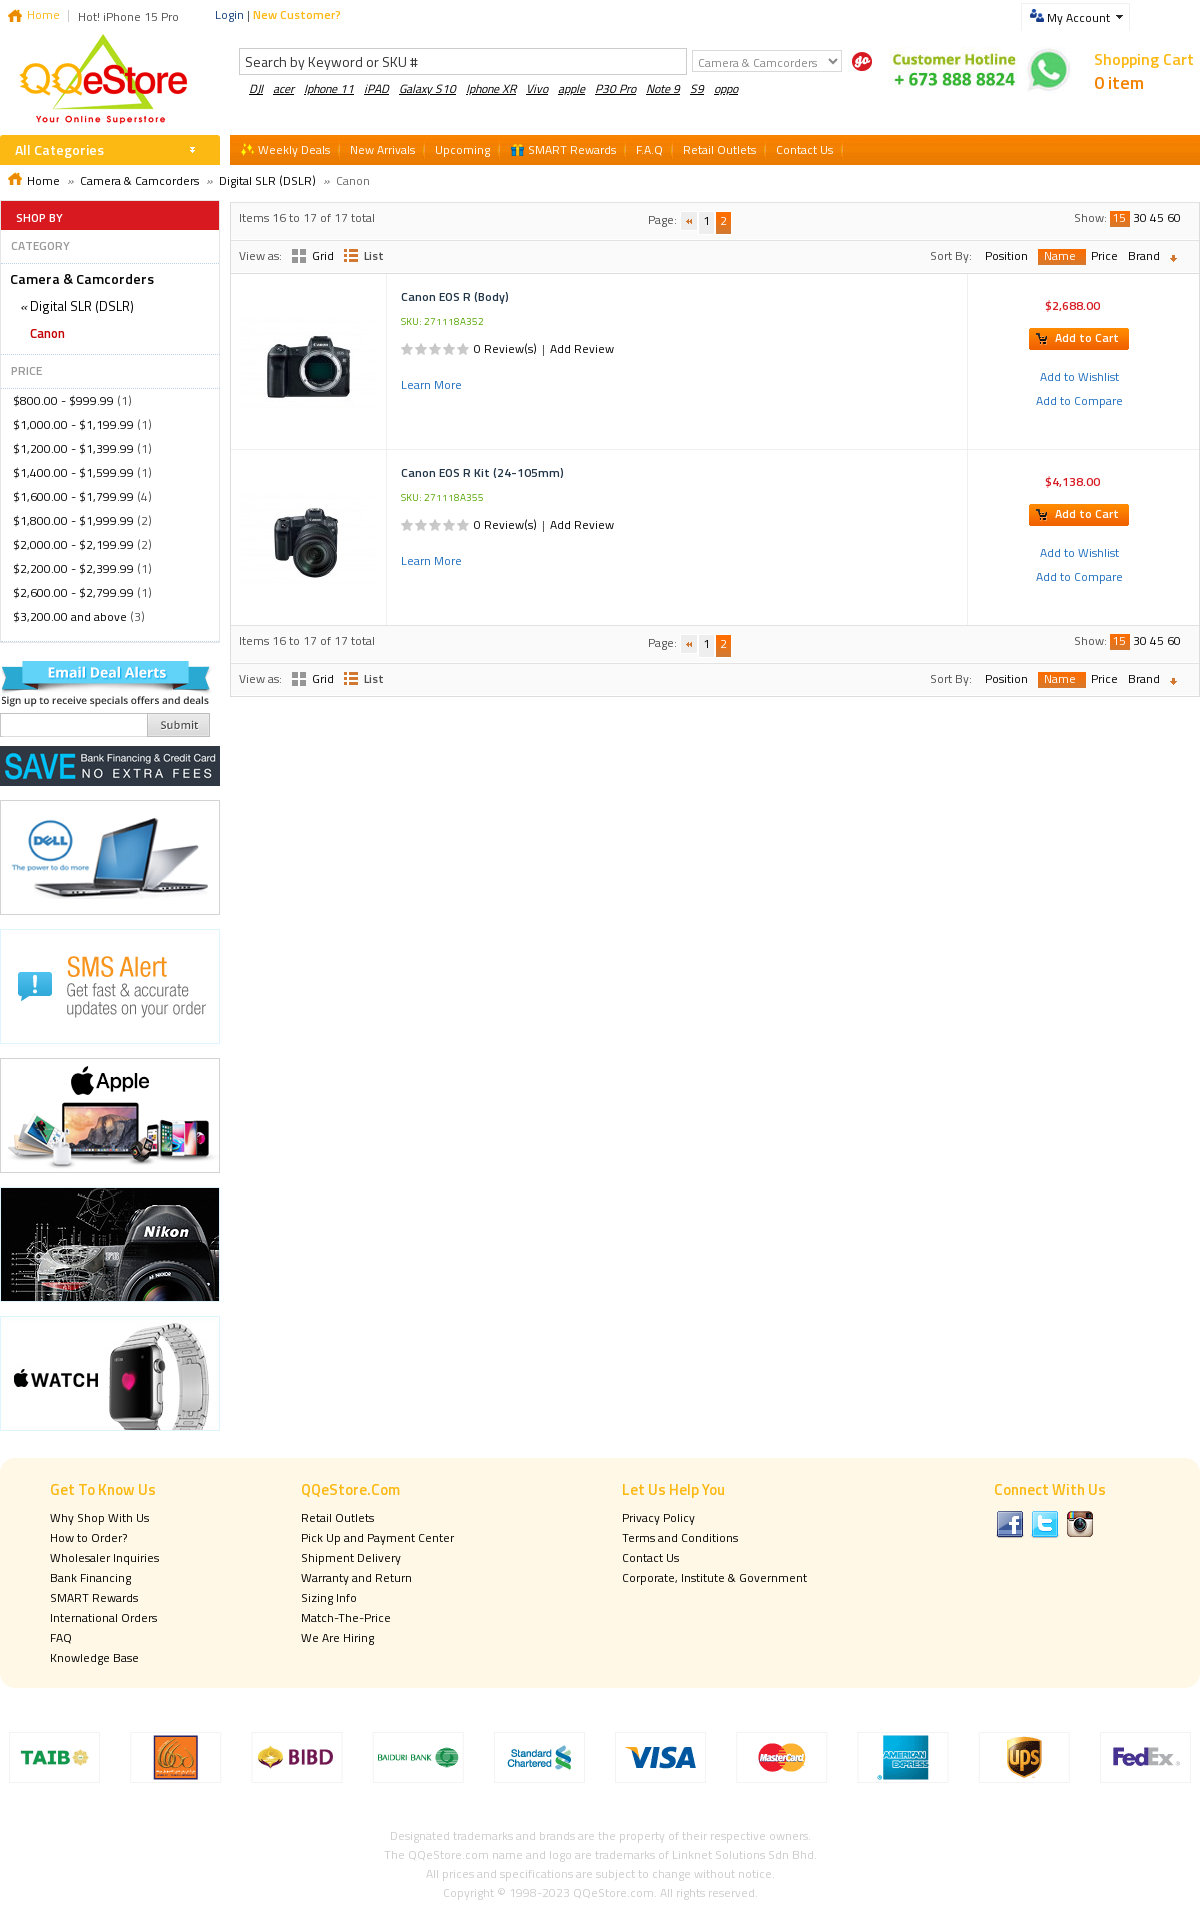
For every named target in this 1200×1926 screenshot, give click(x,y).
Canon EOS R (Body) (455, 296)
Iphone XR (491, 88)
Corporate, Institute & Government (714, 1577)
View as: (260, 255)
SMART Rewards (94, 1597)
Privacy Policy (658, 1517)
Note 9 (663, 88)
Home (43, 14)
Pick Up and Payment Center (377, 1537)
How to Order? (88, 1537)
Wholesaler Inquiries (104, 1557)
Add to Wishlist (1079, 376)
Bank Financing (90, 1577)
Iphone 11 (329, 88)
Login (229, 14)
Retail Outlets (337, 1517)
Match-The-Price (346, 1617)
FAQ (61, 1637)
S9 (697, 88)
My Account (1078, 17)
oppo (726, 88)
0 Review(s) (505, 348)
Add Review (582, 348)
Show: (1090, 217)
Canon (47, 333)
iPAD (376, 88)
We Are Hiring (337, 1637)
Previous (689, 221)
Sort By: (951, 255)
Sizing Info (329, 1597)
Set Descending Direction (1178, 258)
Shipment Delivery (351, 1557)
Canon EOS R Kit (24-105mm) (482, 472)
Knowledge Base (94, 1657)
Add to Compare (1079, 400)
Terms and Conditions (680, 1537)
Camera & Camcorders (139, 180)
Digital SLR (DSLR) (267, 180)
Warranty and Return (356, 1577)
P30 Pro (615, 88)
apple (571, 88)
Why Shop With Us (99, 1517)
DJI (256, 88)
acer (283, 88)
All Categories (59, 149)
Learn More (431, 384)
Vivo (537, 88)
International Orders (103, 1617)
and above (70, 616)
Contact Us (650, 1557)
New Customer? (297, 14)
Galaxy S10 (427, 88)
